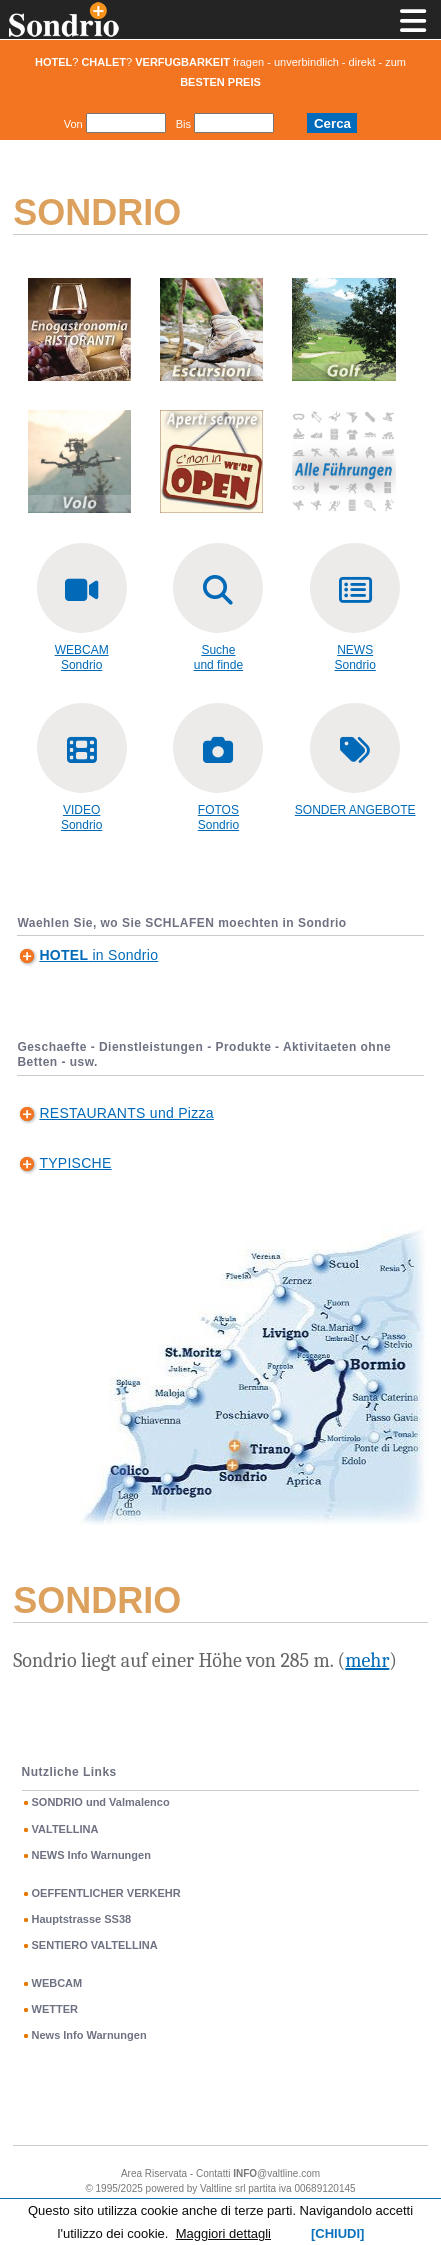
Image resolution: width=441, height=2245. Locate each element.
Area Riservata (154, 2173)
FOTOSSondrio (218, 817)
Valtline (216, 2188)
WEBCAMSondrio (82, 657)
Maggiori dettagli (223, 2233)
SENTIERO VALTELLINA (95, 1945)
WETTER (55, 2009)
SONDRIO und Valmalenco (101, 1802)
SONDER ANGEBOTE (355, 810)
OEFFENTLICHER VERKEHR (106, 1893)
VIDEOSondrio (81, 817)
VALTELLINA (65, 1829)
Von (73, 124)
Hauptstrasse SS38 (82, 1919)
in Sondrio (98, 955)
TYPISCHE (75, 1163)
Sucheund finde (218, 657)
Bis (183, 124)
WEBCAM (57, 1983)
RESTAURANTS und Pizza (126, 1113)
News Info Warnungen (89, 2035)
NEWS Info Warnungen (91, 1855)
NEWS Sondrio (355, 657)
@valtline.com (276, 2173)
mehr (367, 1660)
